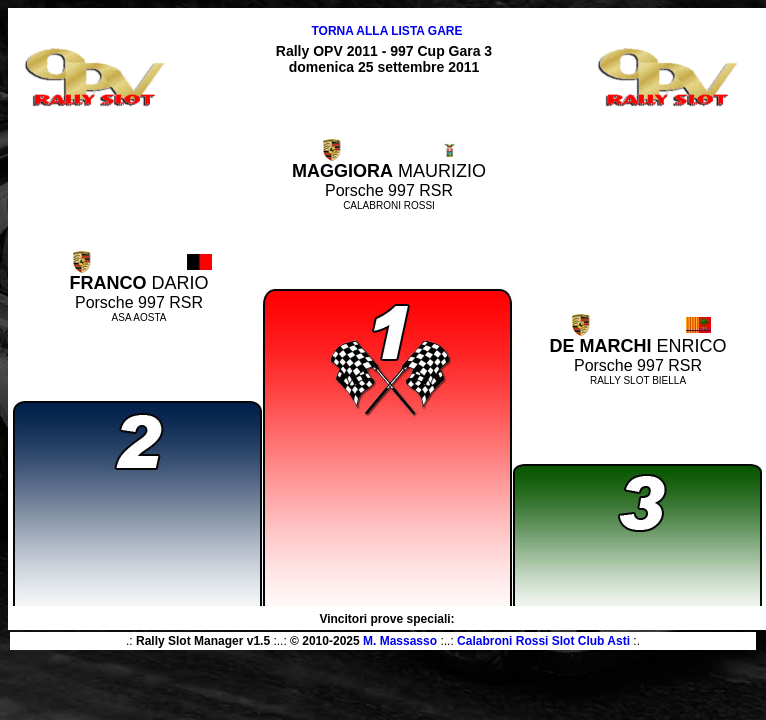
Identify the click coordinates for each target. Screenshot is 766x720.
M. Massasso (400, 641)
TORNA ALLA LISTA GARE (386, 31)
